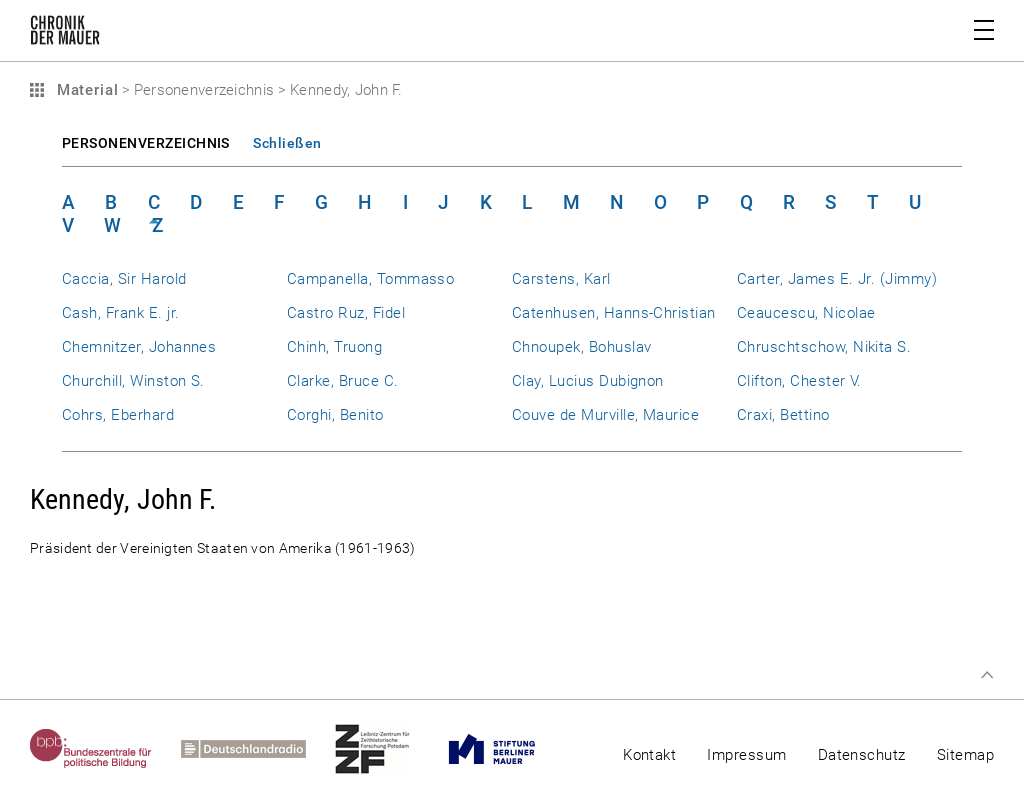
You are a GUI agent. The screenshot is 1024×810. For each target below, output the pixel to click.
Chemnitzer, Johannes (139, 347)
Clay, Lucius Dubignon (588, 381)
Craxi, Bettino (783, 415)
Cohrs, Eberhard (118, 415)
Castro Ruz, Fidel (346, 313)
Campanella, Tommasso (370, 279)
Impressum (746, 755)
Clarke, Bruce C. (343, 381)
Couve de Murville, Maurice (605, 415)
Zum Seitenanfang (987, 675)
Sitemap (965, 755)
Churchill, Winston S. (133, 381)
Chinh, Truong (334, 347)
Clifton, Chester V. (799, 381)
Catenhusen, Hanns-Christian (614, 313)
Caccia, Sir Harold (124, 279)
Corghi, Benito (335, 415)
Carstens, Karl (561, 279)
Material (85, 90)
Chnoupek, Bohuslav (581, 347)
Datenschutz (862, 755)
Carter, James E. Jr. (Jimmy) (837, 279)
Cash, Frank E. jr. (120, 313)
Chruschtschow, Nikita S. (824, 347)
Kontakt (649, 755)
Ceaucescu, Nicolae (806, 313)
